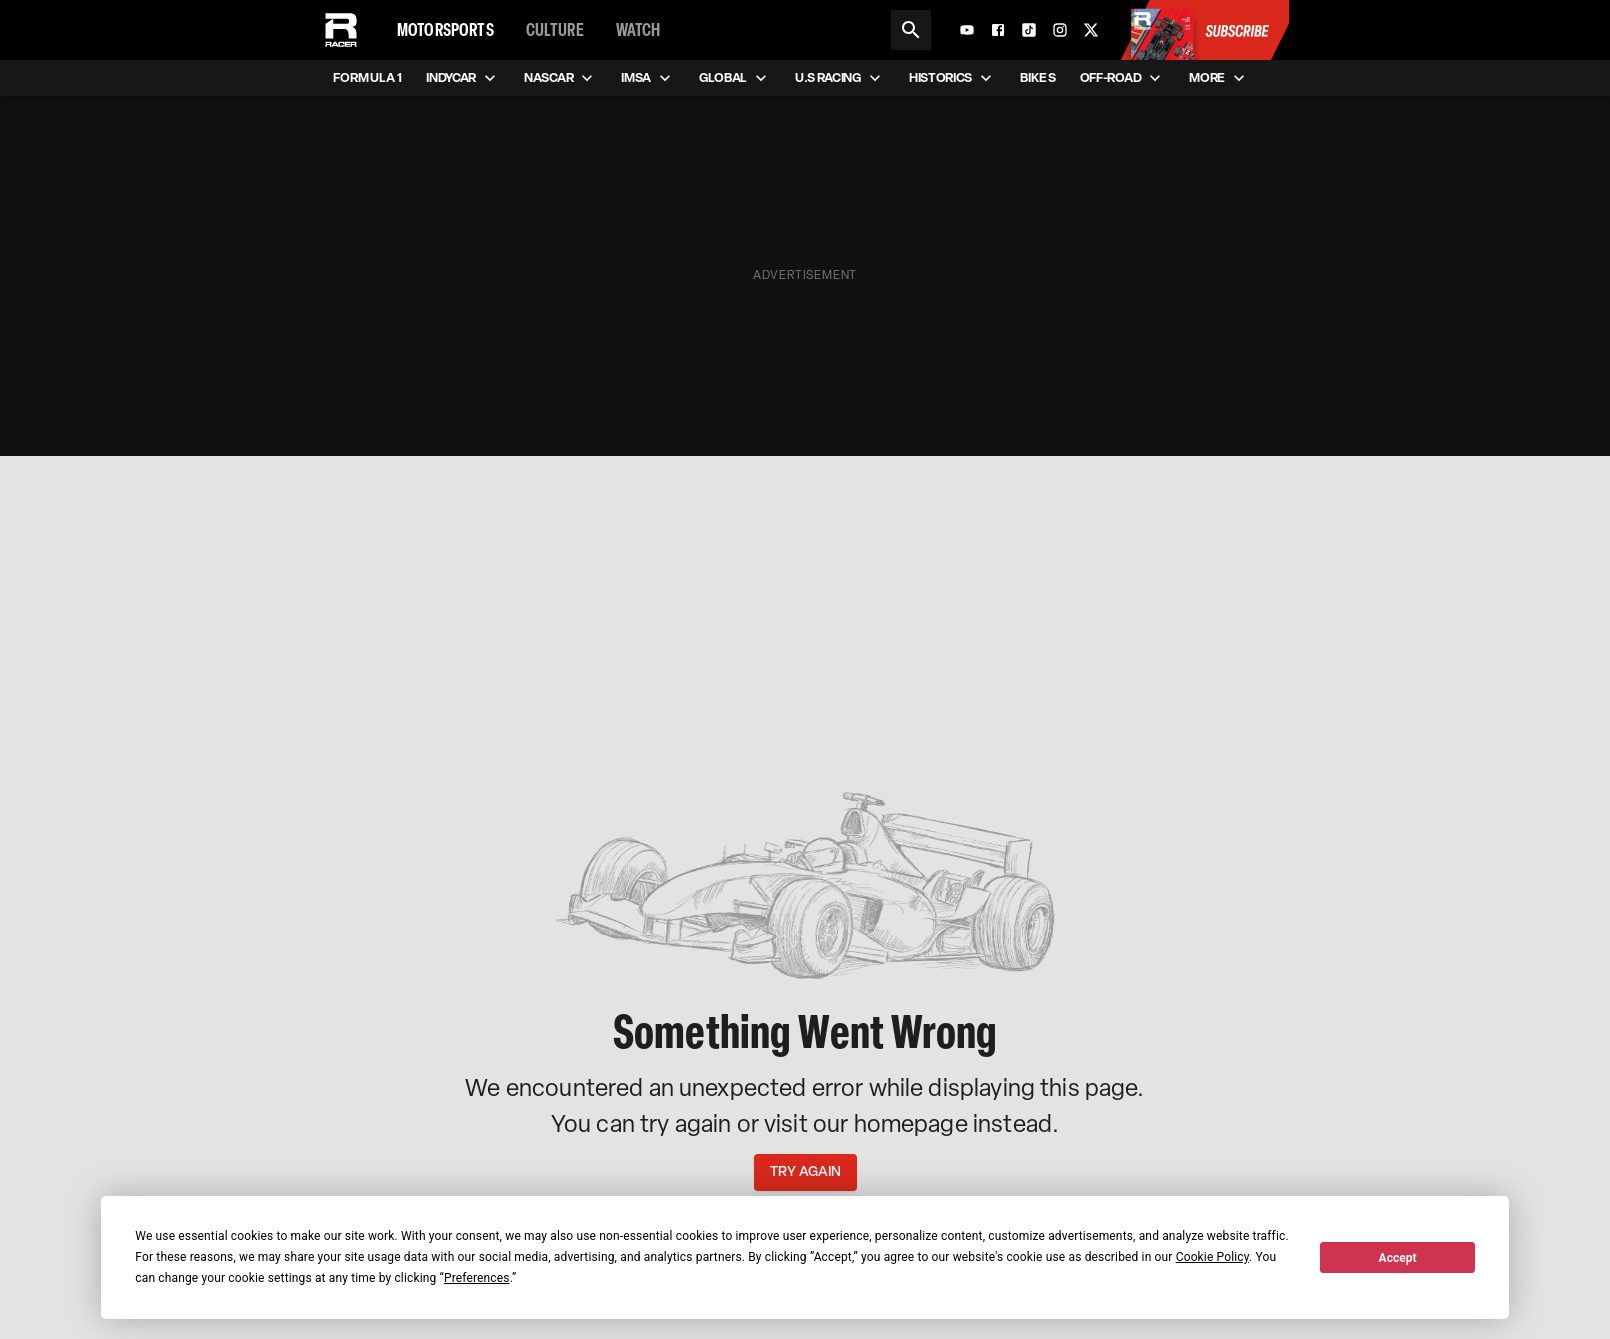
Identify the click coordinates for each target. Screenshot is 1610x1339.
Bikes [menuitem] (1038, 78)
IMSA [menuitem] (648, 78)
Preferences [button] (477, 1278)
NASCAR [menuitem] (560, 78)
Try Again (805, 1172)
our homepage (890, 1123)
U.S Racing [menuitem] (840, 78)
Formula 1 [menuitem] (367, 78)
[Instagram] (1060, 30)
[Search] (911, 30)
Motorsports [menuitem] (445, 30)
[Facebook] (998, 30)
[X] (1091, 30)
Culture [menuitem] (555, 30)
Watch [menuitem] (638, 30)
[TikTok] (1029, 30)
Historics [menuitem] (952, 78)
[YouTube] (967, 30)
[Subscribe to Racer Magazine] (1204, 30)
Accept (1398, 1258)
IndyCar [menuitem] (463, 78)
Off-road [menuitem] (1122, 78)
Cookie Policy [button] (1212, 1257)
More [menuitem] (1219, 78)
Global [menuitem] (735, 78)
